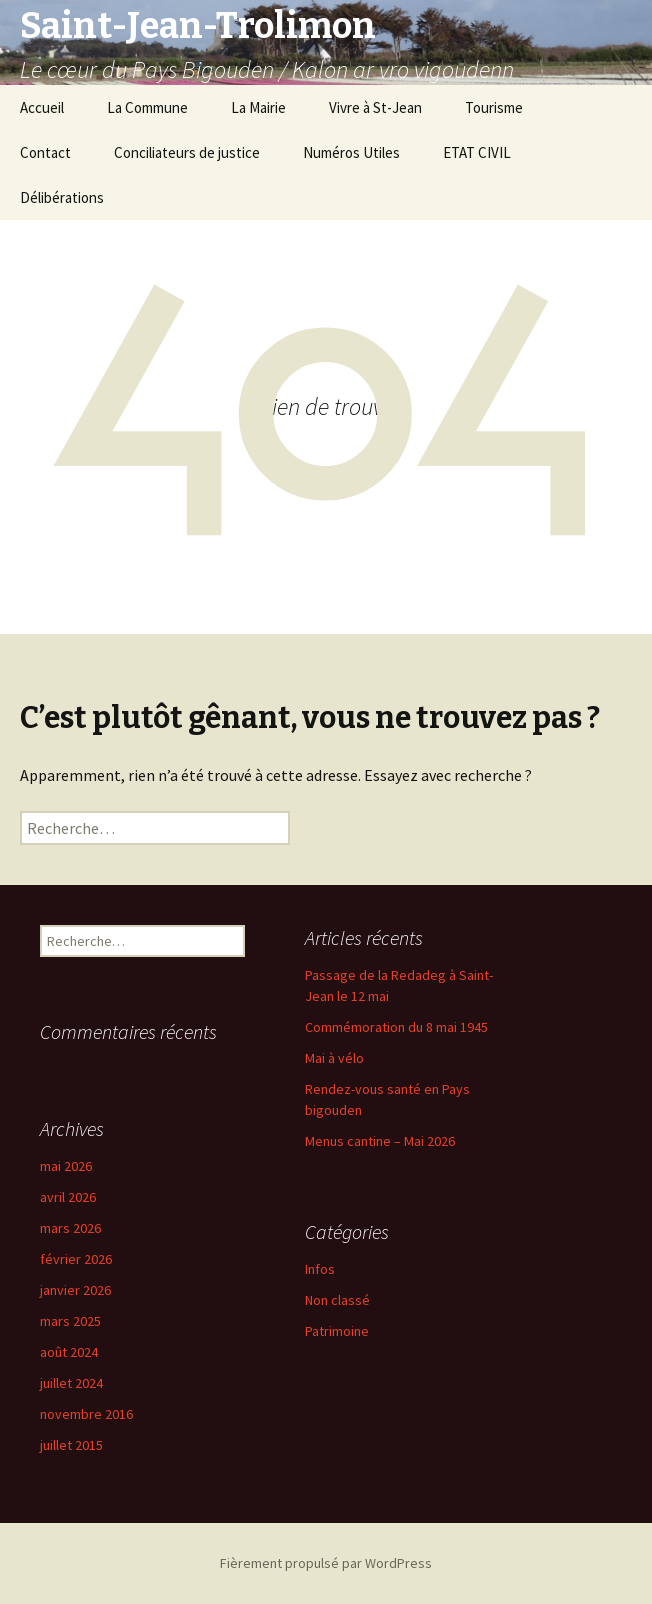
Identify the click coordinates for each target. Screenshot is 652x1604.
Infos (320, 1269)
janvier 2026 (75, 1290)
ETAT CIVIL (477, 152)
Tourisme (494, 107)
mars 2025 (70, 1321)
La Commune (147, 107)
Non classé (337, 1300)
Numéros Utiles (351, 152)
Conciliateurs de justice (187, 152)
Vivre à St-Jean (375, 107)
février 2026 (76, 1259)
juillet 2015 (71, 1445)
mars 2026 (70, 1228)
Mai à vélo (334, 1058)
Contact (45, 152)
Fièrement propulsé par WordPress (326, 1563)
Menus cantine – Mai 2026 (380, 1141)
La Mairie (258, 107)
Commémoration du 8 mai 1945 (396, 1027)
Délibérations (62, 197)
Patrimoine (337, 1331)
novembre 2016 (86, 1414)
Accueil (42, 107)
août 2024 (69, 1352)
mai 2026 (66, 1166)
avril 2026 (68, 1197)
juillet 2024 (71, 1383)
